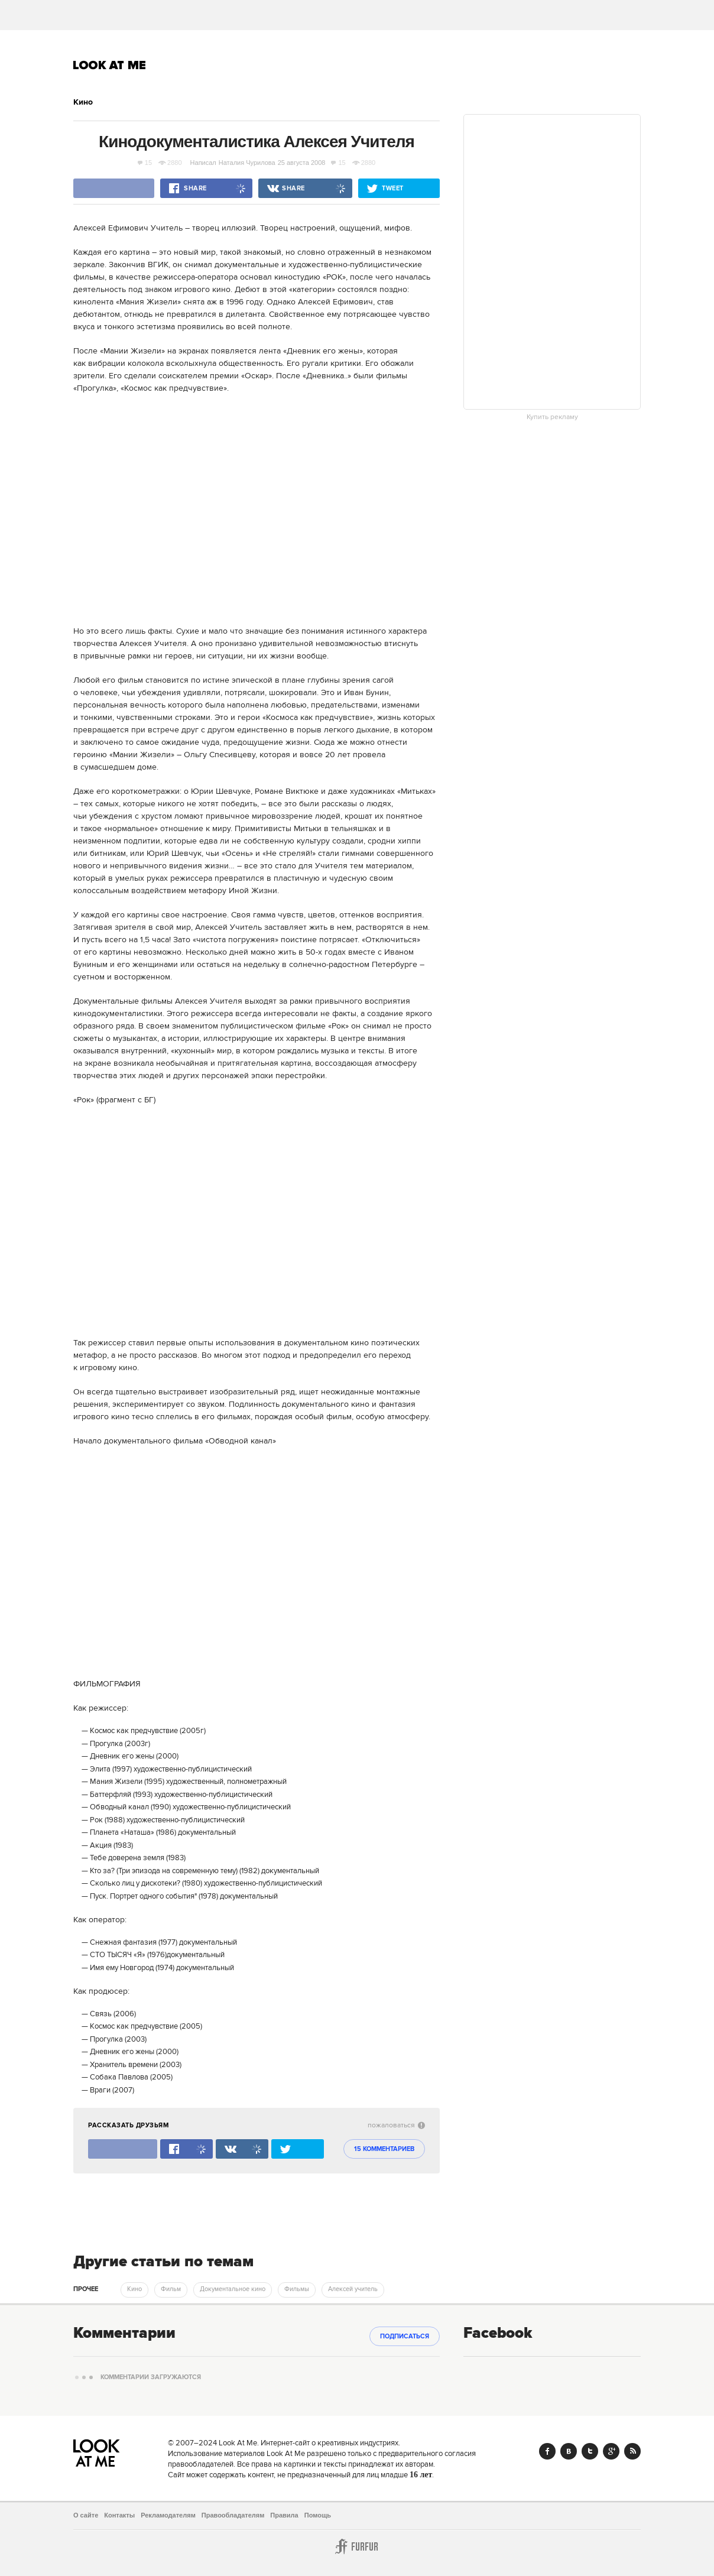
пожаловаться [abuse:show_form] (396, 2125)
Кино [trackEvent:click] (134, 2289)
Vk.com (568, 2451)
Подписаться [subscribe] (404, 2336)
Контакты (119, 2515)
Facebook (547, 2451)
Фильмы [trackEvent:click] (296, 2289)
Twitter (590, 2451)
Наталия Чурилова (247, 162)
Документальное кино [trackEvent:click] (232, 2289)
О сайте (85, 2515)
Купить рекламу (552, 417)
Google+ (611, 2451)
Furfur (357, 2546)
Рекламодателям (168, 2515)
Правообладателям (233, 2515)
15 (145, 162)
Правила (284, 2515)
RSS (632, 2451)
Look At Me (109, 65)
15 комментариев (384, 2149)
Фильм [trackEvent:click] (171, 2289)
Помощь (317, 2515)
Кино (83, 102)
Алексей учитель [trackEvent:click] (353, 2289)
